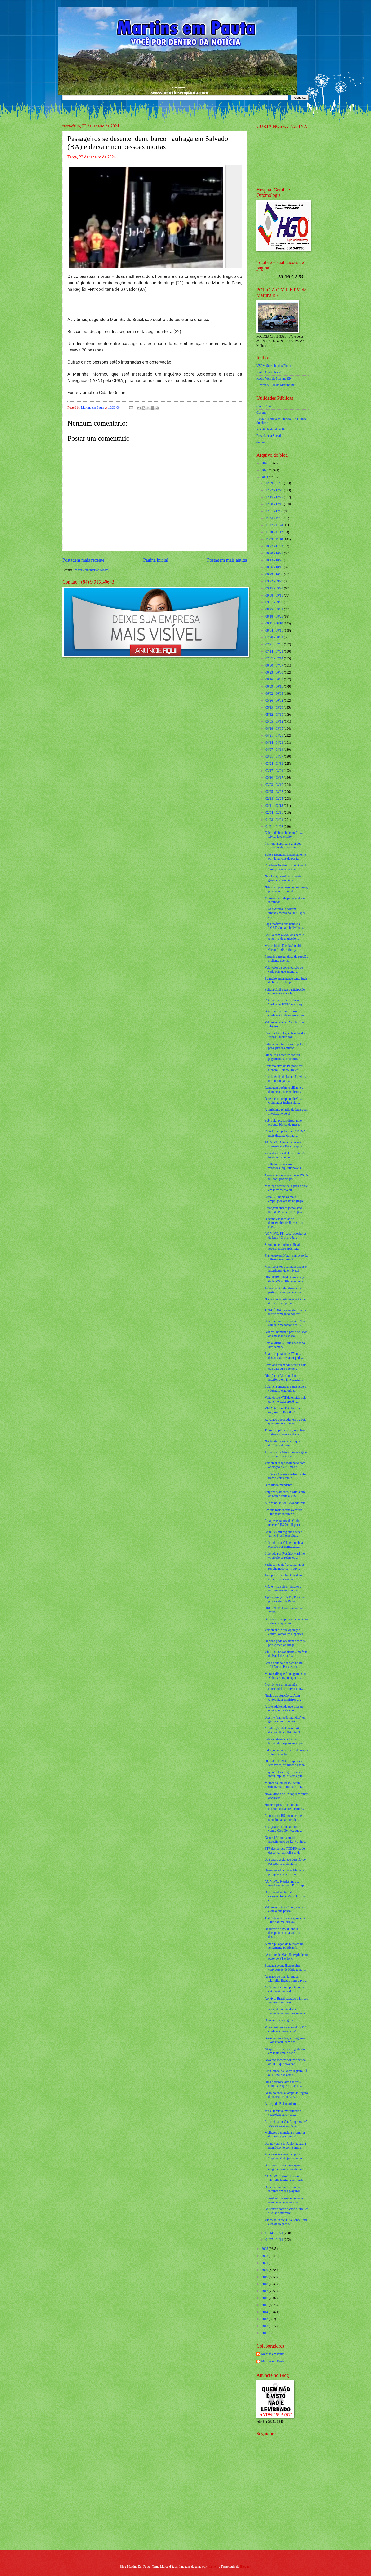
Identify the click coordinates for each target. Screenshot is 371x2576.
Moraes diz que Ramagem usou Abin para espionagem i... (285, 1676)
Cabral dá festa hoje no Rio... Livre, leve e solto (284, 834)
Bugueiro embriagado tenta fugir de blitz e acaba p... (286, 980)
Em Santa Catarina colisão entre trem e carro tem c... (285, 1476)
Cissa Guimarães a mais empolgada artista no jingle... (285, 1199)
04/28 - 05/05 (274, 728)
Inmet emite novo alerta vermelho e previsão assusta (285, 2011)
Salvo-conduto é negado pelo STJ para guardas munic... (286, 1046)
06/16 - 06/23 (274, 679)
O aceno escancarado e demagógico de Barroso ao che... (284, 1223)
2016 (265, 2298)
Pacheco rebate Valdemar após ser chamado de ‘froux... (284, 1566)
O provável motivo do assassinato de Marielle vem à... (285, 1896)
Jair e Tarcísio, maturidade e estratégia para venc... (283, 2113)
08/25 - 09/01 (274, 609)
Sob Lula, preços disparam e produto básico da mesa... (283, 1122)
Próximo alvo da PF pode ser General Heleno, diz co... (283, 1068)
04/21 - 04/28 (274, 735)
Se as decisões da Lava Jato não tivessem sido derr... (285, 1155)
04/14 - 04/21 (274, 742)
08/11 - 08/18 (274, 623)
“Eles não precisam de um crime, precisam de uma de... (286, 889)
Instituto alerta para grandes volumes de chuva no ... (283, 845)
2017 (265, 2291)
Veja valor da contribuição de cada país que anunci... (284, 969)
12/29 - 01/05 (274, 483)
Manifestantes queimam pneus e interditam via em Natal (285, 1268)
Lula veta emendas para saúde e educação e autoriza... (285, 1388)
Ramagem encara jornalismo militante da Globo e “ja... (283, 1210)
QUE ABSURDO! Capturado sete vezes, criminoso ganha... (286, 1763)
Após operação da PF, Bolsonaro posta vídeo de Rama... (286, 1599)
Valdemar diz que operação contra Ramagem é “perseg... (285, 1632)
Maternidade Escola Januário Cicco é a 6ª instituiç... (283, 948)
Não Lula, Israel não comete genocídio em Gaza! (283, 878)
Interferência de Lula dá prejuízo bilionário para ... (286, 1079)
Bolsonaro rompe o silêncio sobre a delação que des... (286, 1621)
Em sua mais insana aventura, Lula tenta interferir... (284, 1512)
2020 (265, 2270)
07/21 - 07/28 (274, 644)
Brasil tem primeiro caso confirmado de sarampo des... (285, 1013)
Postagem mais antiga (227, 559)
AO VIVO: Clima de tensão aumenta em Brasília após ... (285, 1144)
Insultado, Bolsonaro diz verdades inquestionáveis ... (284, 1166)
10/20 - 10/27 (274, 553)
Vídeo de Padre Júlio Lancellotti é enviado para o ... (286, 2222)
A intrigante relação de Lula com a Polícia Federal (286, 1111)
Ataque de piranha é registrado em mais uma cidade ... (285, 2051)
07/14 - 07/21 (274, 651)
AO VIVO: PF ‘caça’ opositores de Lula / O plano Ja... (285, 1235)
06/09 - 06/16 (274, 686)
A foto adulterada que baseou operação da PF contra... (284, 1708)
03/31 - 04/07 (274, 756)
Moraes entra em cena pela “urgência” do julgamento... (284, 2156)
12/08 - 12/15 (274, 504)
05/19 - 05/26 (274, 707)
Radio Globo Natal (268, 372)
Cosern (261, 412)
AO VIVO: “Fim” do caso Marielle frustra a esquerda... (285, 2178)
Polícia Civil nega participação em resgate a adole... (285, 991)
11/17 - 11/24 (274, 525)
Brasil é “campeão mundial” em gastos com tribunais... (285, 1719)
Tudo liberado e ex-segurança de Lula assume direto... (286, 1920)
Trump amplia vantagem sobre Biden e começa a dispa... (284, 1432)
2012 (265, 2326)
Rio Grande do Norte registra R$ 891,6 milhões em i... (286, 2073)
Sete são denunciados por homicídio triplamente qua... (285, 1741)
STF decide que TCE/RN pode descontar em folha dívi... (285, 1850)
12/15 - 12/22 (274, 497)
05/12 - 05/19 (274, 714)
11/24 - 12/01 (274, 518)
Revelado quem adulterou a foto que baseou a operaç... (285, 1367)
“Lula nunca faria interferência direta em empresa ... (285, 1301)
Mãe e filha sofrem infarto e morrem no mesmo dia (283, 1588)
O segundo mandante (278, 1485)
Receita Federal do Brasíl (273, 429)
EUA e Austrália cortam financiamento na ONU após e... (285, 913)
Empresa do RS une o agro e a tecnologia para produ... (284, 1817)
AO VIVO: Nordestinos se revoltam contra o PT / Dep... (285, 1883)
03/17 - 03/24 (274, 770)
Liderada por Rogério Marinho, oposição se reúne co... (285, 1555)
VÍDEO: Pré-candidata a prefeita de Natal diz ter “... (286, 1654)
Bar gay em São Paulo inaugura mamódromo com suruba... (285, 2145)
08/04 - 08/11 (274, 630)
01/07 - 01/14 (274, 2240)
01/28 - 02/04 (274, 819)
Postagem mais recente (83, 559)
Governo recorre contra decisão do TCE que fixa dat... (285, 2062)
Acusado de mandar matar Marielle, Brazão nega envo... (286, 1978)
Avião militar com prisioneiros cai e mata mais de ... (285, 1989)
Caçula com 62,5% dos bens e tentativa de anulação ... (284, 937)
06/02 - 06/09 (274, 693)
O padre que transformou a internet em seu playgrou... (284, 2189)
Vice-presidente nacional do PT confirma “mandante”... (285, 2029)
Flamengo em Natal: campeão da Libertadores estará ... (286, 1257)
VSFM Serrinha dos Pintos (274, 366)
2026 (265, 463)
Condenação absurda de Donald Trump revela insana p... (285, 867)
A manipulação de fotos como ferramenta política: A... (284, 1946)
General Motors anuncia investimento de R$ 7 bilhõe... (286, 1839)
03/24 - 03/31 (274, 763)
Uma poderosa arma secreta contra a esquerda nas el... (283, 2084)
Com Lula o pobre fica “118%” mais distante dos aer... (285, 1133)
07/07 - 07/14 (274, 658)
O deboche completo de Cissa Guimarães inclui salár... (284, 1101)
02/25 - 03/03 (274, 792)
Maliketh (213, 2566)
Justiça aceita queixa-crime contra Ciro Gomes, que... (283, 1829)
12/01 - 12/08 (274, 511)
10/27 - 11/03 (274, 546)
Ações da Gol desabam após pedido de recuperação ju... (284, 1290)
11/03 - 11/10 (274, 539)
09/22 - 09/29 (274, 581)
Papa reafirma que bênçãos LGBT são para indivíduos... (285, 926)
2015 (265, 2305)
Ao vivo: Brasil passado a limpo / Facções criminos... (286, 2000)
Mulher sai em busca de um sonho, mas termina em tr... (284, 1785)
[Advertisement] (286, 2512)
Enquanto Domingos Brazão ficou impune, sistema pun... (285, 1774)
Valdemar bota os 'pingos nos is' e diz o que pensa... (285, 1909)
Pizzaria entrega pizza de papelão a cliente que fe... (286, 958)
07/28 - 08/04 (274, 637)
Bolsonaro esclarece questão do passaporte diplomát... (285, 1861)
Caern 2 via (264, 406)
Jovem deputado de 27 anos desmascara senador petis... (284, 1356)
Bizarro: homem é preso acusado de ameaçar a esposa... (286, 1334)
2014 (265, 2312)
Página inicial (155, 559)
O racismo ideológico (279, 2020)
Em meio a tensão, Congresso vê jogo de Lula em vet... (286, 2124)
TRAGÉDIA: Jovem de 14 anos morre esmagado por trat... (285, 1312)
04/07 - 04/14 (274, 749)
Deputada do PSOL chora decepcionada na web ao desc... (282, 1933)
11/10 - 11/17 (274, 532)
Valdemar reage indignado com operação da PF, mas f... (285, 1465)
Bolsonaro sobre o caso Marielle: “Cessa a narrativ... (286, 2211)
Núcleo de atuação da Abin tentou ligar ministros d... (283, 1697)
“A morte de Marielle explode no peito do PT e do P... (286, 1957)
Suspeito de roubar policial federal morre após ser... (282, 1247)
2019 (265, 2277)
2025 (265, 470)
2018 (265, 2284)
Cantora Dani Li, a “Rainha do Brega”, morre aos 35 (285, 1035)
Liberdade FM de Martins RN (276, 385)
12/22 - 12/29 (274, 490)
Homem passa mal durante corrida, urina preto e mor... (284, 1807)
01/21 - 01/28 (274, 827)
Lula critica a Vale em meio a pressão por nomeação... (284, 1545)
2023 (265, 2249)
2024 (265, 477)
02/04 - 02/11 (274, 812)
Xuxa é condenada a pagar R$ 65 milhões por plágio (286, 1177)
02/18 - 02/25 (274, 798)
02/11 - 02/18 (274, 805)
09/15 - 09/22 (274, 588)
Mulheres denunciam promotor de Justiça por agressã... (285, 2134)
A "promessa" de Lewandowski (285, 1503)
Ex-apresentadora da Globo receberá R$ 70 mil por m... (284, 1523)
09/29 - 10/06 (274, 574)
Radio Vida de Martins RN (274, 378)
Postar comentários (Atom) (91, 570)
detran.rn (262, 442)
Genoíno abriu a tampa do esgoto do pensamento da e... (286, 2095)
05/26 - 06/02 (274, 700)
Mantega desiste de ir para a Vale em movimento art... (286, 1188)
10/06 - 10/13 (274, 567)
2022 (265, 2256)
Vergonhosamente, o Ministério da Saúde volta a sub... (285, 1494)
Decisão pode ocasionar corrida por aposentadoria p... (285, 1643)
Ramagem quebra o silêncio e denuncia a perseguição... (284, 1089)
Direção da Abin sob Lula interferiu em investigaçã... (284, 1378)
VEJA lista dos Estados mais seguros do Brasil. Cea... (283, 1410)
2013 (265, 2319)
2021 (265, 2263)
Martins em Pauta (272, 2354)
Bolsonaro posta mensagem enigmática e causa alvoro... (284, 2167)
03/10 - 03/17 (274, 777)
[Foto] (154, 216)
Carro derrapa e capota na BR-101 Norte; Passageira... (284, 1665)
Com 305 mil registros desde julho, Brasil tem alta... (283, 1534)
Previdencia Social (268, 436)
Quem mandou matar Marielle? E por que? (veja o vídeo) (286, 1872)
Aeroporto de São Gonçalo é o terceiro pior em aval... (284, 1577)
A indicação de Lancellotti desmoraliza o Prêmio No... (284, 1730)
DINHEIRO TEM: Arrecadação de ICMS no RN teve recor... (285, 1279)
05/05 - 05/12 (274, 721)
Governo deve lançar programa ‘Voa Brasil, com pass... (285, 2040)
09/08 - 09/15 (274, 595)
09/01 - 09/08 (274, 602)
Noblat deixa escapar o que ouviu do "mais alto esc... (286, 1443)
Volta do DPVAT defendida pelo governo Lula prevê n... (285, 1399)
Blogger (245, 2566)
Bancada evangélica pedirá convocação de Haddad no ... (285, 1967)
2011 (265, 2333)
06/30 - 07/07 (274, 665)
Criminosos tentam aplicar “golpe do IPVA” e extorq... (284, 1002)
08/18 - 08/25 (274, 616)
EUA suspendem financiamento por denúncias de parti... (285, 856)
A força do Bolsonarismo (281, 2104)
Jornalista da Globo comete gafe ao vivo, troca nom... (286, 1454)
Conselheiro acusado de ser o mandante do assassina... (284, 2200)
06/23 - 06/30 (274, 672)
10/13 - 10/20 (274, 560)
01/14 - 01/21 (274, 2233)
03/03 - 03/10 (274, 784)
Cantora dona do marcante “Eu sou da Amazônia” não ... (285, 1323)
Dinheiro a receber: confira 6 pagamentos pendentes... (283, 1057)
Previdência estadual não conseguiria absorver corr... (284, 1686)
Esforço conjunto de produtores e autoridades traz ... (286, 1752)
